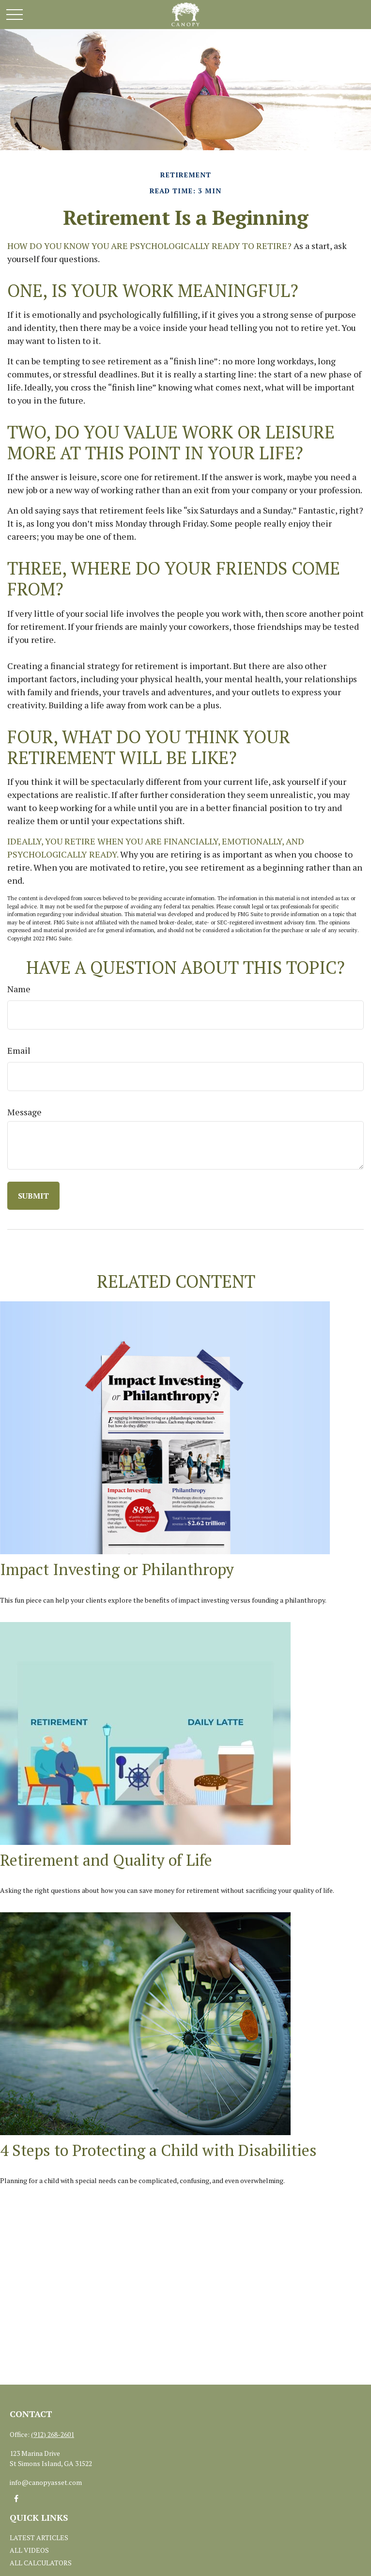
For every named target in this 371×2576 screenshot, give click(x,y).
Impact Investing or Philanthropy (117, 1569)
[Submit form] (33, 1196)
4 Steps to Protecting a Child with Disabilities (158, 2149)
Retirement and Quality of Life (106, 1859)
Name (19, 989)
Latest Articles (39, 2537)
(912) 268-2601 (52, 2434)
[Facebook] (16, 2498)
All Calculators (41, 2562)
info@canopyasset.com (46, 2482)
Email (19, 1050)
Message (24, 1112)
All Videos (29, 2550)
